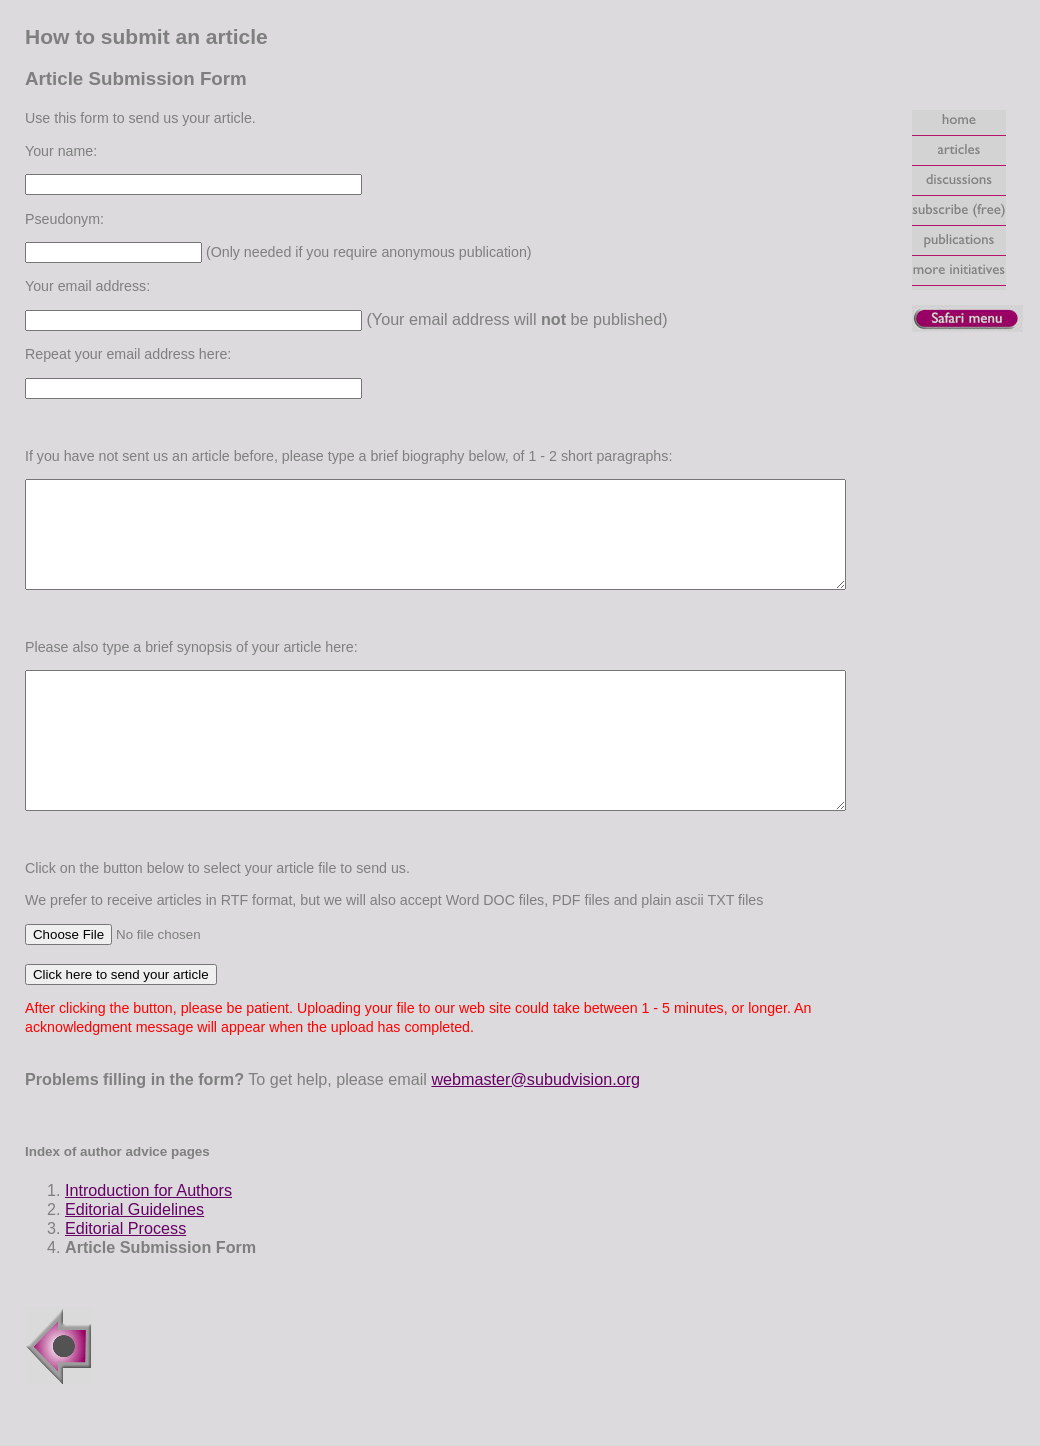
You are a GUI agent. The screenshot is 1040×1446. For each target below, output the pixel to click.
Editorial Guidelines (117, 1257)
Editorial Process (108, 1276)
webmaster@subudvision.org (518, 1127)
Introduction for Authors (131, 1238)
